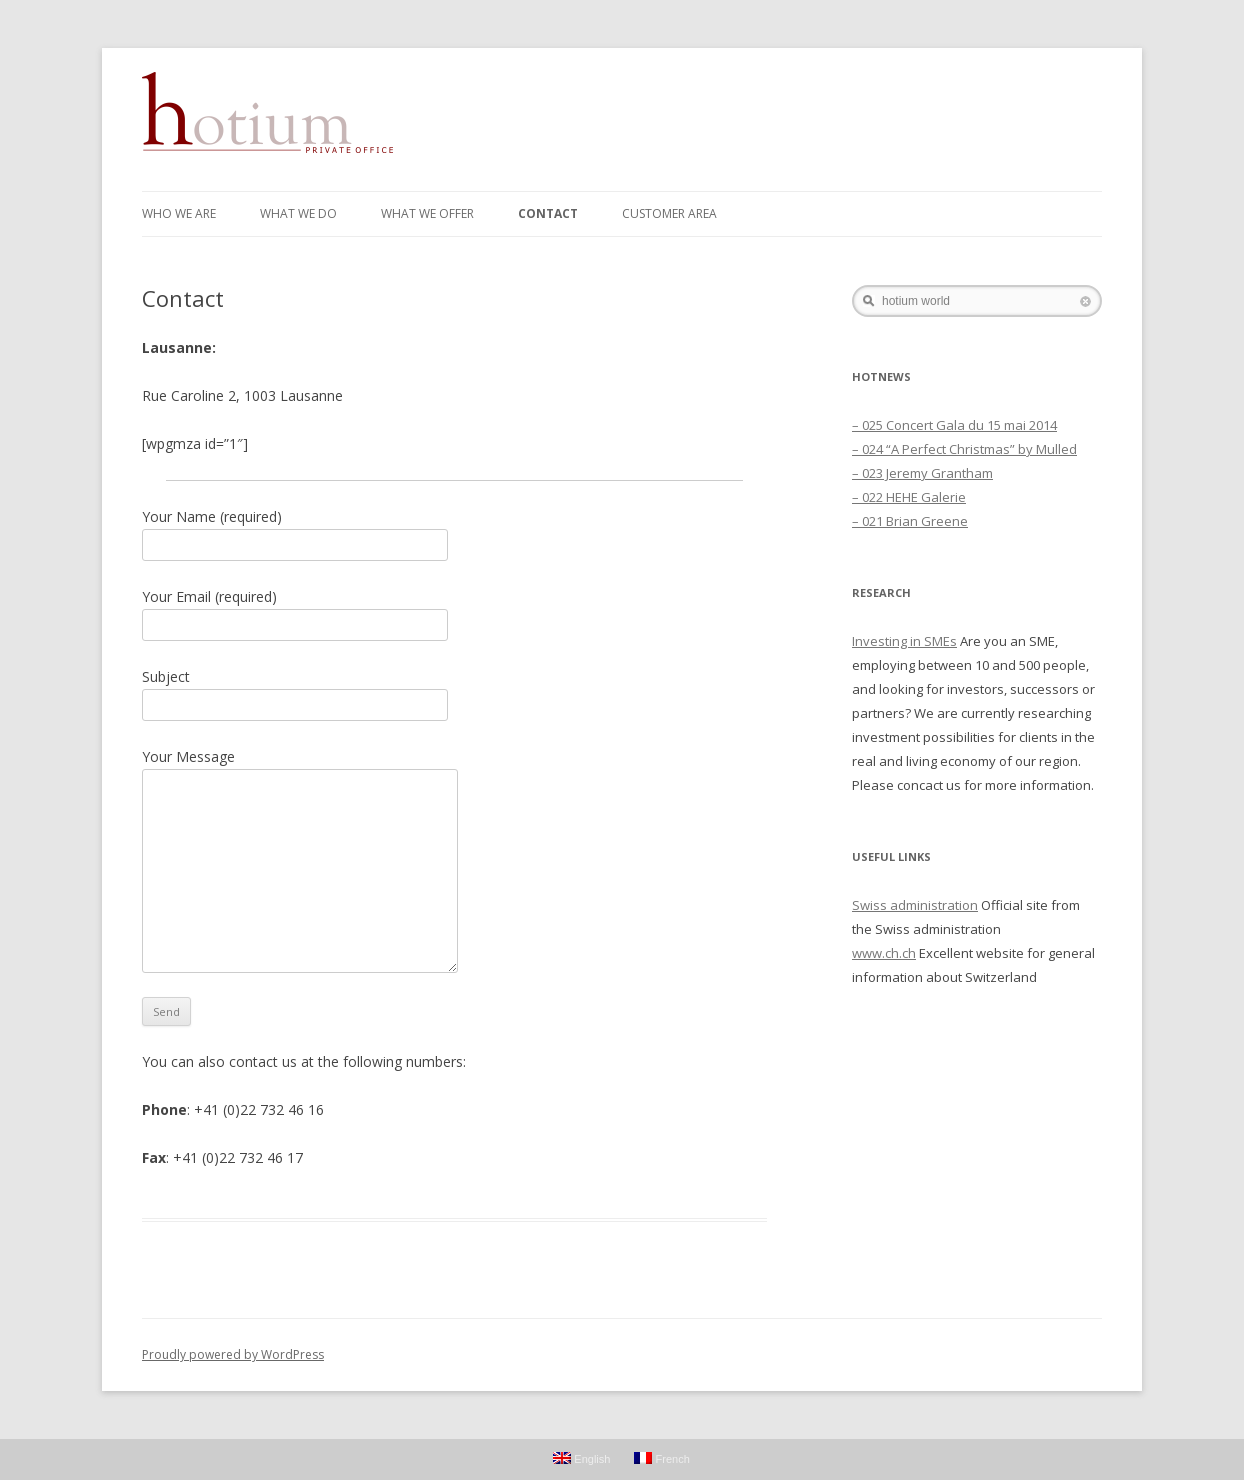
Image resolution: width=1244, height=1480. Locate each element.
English (581, 1458)
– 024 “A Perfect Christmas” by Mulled (964, 449)
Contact (548, 213)
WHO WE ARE (179, 213)
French (661, 1458)
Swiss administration (915, 905)
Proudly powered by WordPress (233, 1354)
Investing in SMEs (904, 641)
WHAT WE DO (298, 213)
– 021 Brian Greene (910, 521)
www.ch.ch (884, 953)
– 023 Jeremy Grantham (922, 473)
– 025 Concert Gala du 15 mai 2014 (954, 425)
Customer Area (669, 213)
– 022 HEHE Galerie (909, 497)
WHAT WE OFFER (427, 213)
